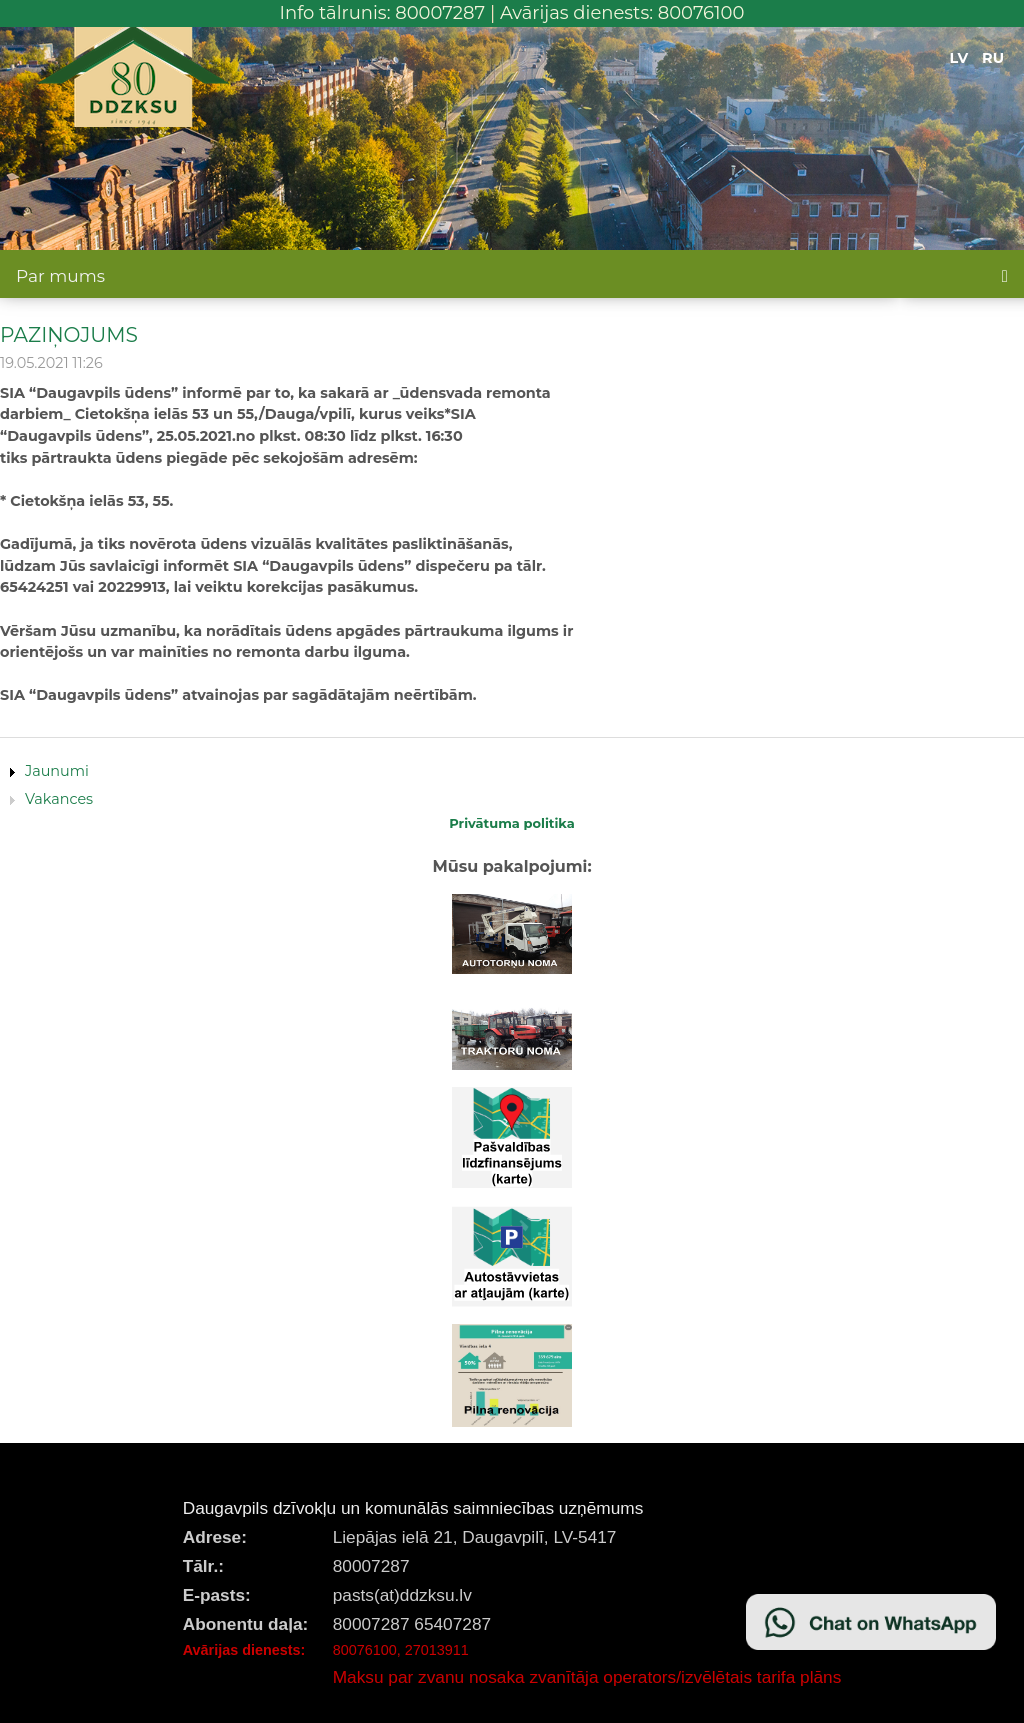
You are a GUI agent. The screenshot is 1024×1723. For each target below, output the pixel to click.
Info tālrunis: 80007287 (383, 13)
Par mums (60, 276)
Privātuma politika (512, 823)
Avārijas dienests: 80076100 (622, 13)
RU (993, 58)
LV (959, 58)
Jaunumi (57, 771)
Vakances (59, 799)
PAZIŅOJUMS (69, 334)
